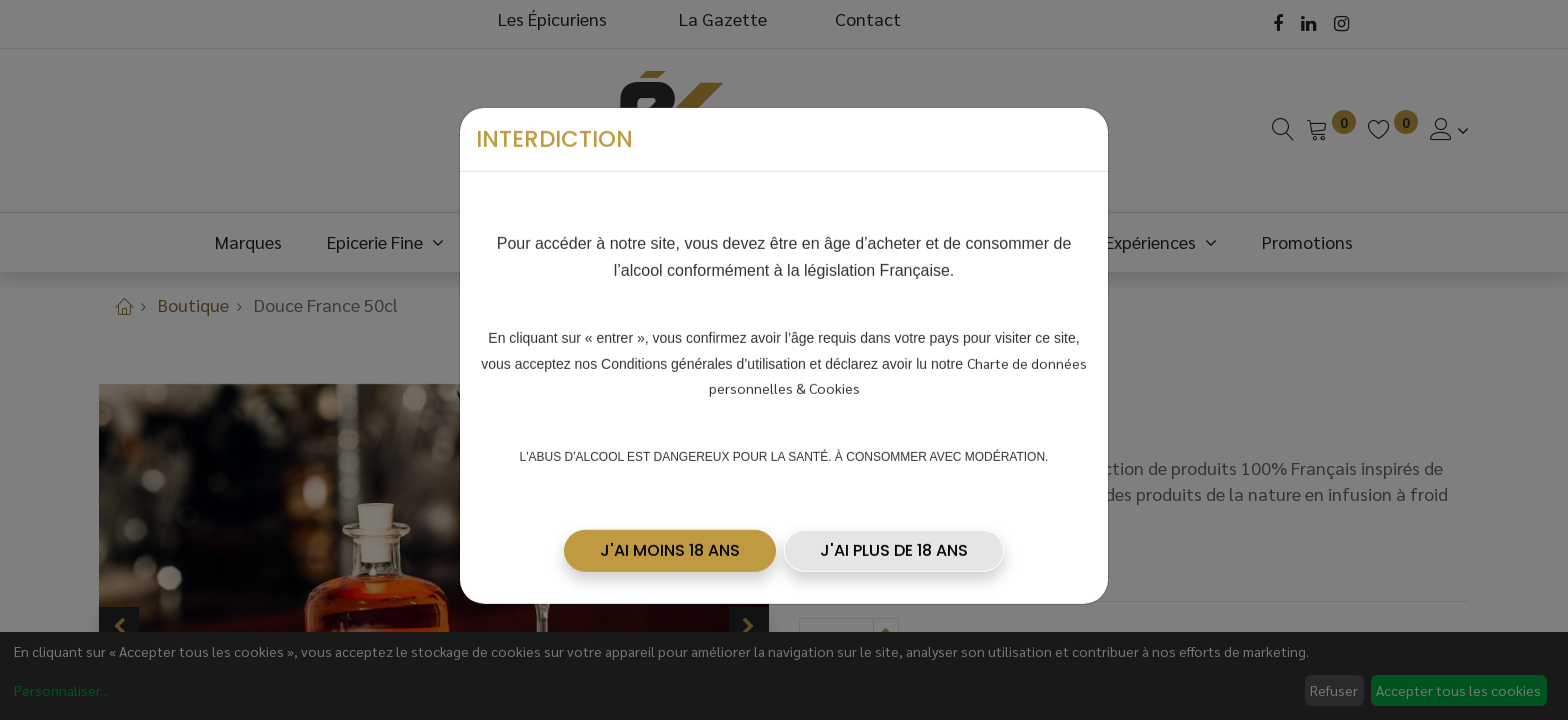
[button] (670, 546)
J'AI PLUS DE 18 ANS (894, 545)
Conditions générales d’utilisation (703, 359)
